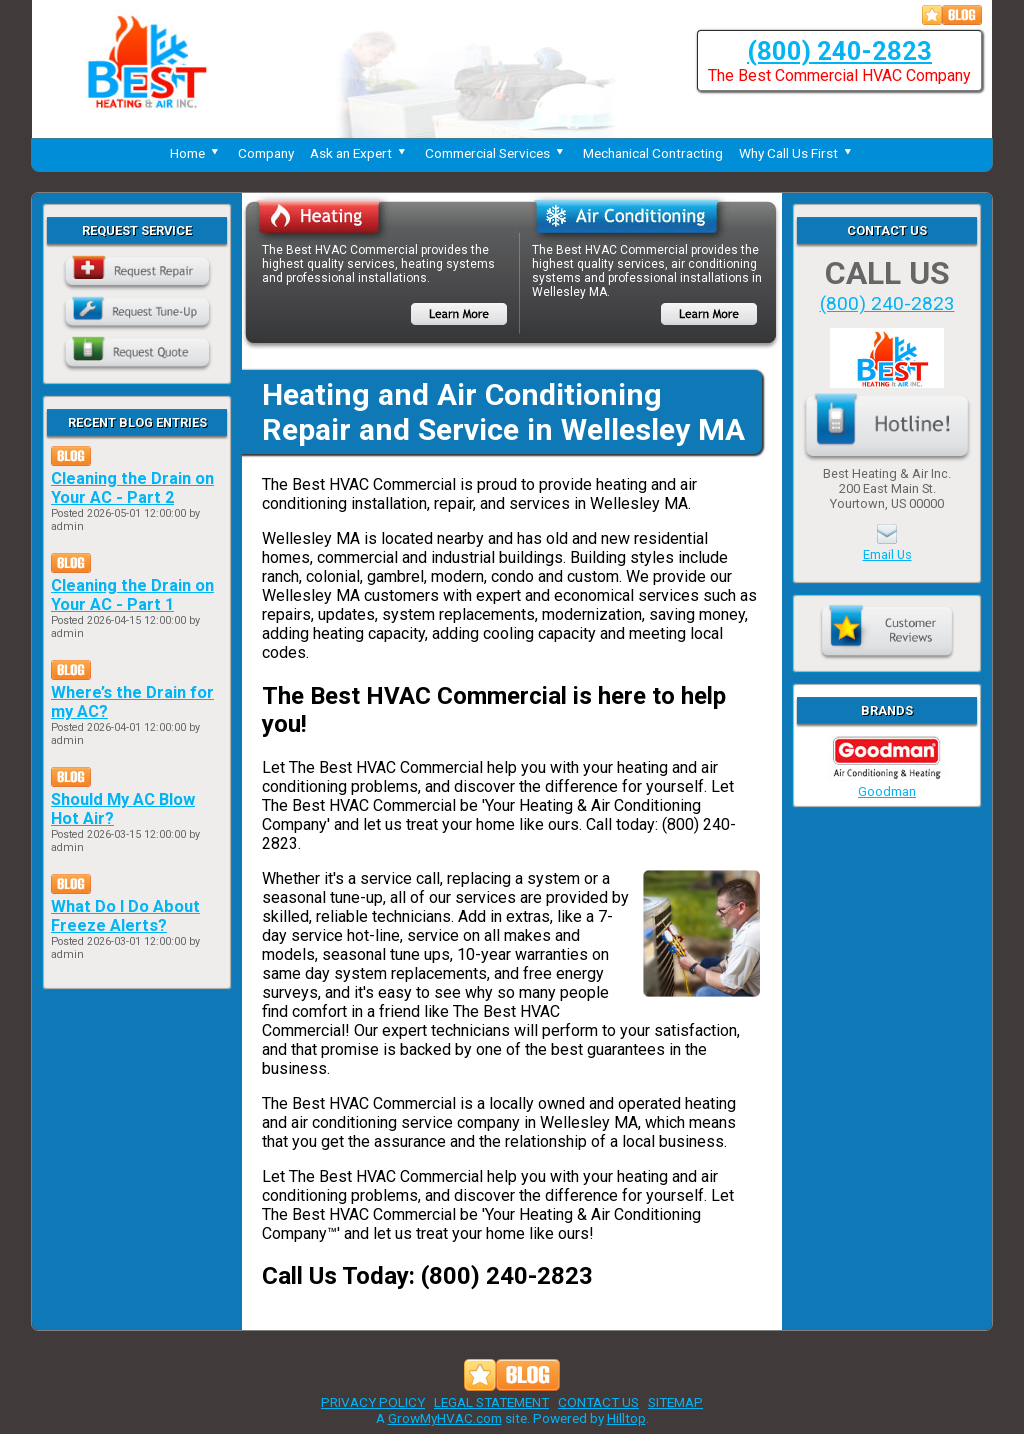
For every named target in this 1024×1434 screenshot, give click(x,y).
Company (266, 153)
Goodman (887, 784)
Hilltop (626, 1418)
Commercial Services (496, 153)
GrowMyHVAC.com (445, 1418)
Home (196, 153)
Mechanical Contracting (653, 153)
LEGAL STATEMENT (491, 1402)
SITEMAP (675, 1402)
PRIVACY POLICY (373, 1402)
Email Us (887, 554)
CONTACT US (598, 1402)
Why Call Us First (797, 153)
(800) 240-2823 (839, 51)
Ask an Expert (359, 153)
